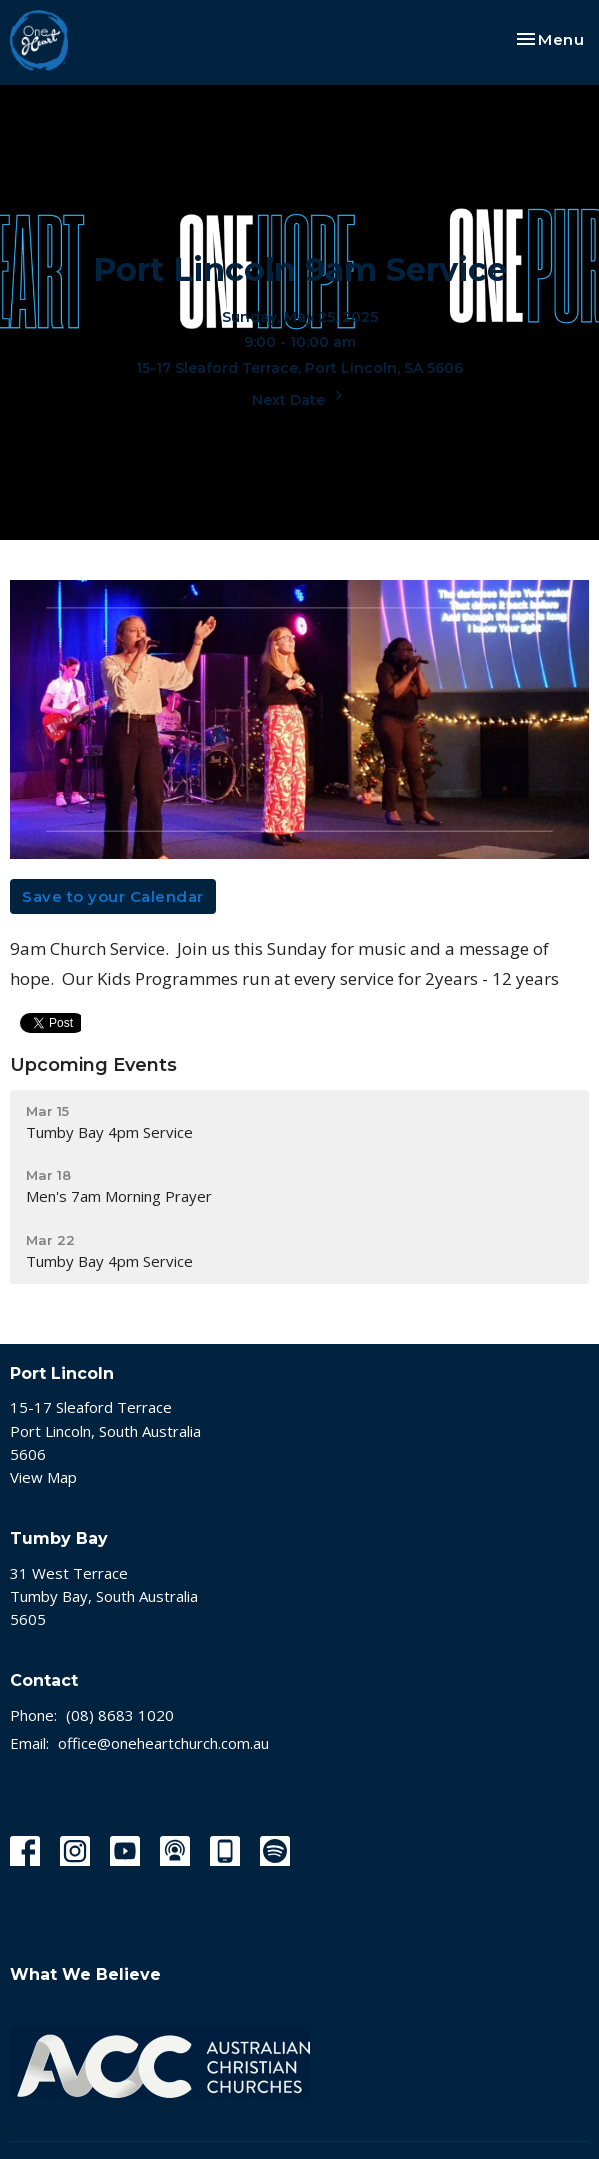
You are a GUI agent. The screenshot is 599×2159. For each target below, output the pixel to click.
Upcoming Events (93, 1065)
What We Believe (85, 1974)
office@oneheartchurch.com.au (163, 1743)
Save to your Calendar (113, 896)
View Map (43, 1477)
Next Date (300, 397)
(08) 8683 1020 (120, 1715)
